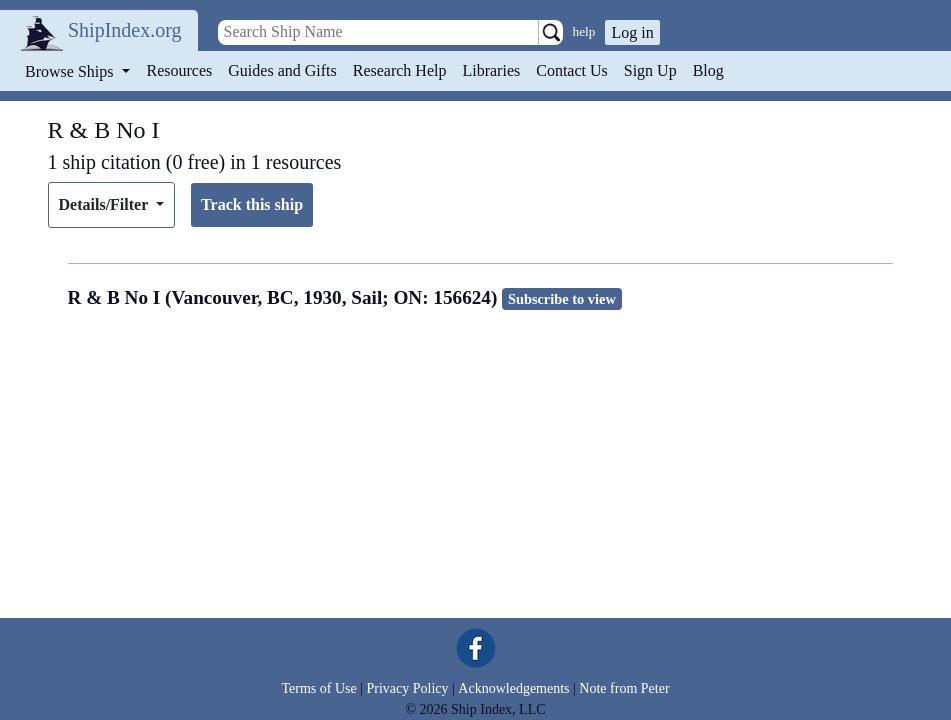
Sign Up (650, 70)
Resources (180, 70)
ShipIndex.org (125, 30)
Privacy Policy (407, 688)
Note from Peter (624, 688)
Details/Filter (105, 204)
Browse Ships (71, 71)
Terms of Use (318, 688)
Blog (708, 70)
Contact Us (572, 70)
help (584, 31)
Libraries (491, 70)
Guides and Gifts (282, 70)
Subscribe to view (562, 299)
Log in (632, 32)
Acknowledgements (513, 688)
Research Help (400, 70)
